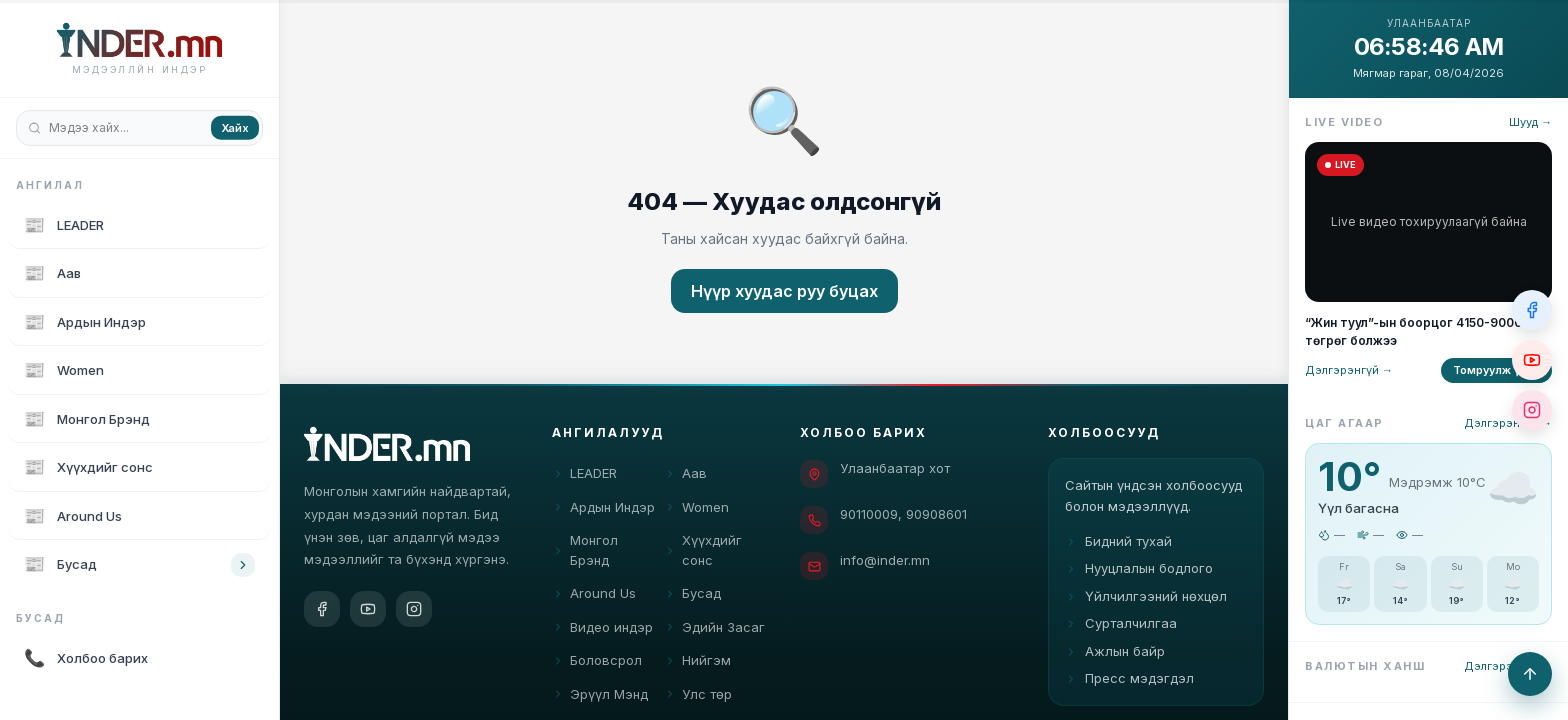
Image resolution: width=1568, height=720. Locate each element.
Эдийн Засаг (714, 629)
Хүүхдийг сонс (703, 552)
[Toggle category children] (243, 565)
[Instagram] (414, 609)
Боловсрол (597, 662)
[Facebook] (322, 609)
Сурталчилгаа (1121, 635)
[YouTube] (368, 609)
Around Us (594, 595)
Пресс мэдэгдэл (1129, 690)
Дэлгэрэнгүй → (1349, 370)
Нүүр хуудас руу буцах (784, 291)
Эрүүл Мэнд (600, 696)
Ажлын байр (1115, 662)
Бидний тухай (1118, 552)
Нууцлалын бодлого (1139, 580)
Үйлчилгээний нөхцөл (1146, 607)
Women (696, 509)
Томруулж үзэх (1496, 370)
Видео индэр (602, 629)
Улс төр (698, 696)
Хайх (235, 127)
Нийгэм (697, 662)
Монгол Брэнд (585, 552)
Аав (685, 475)
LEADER (584, 475)
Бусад (692, 595)
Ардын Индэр (603, 509)
